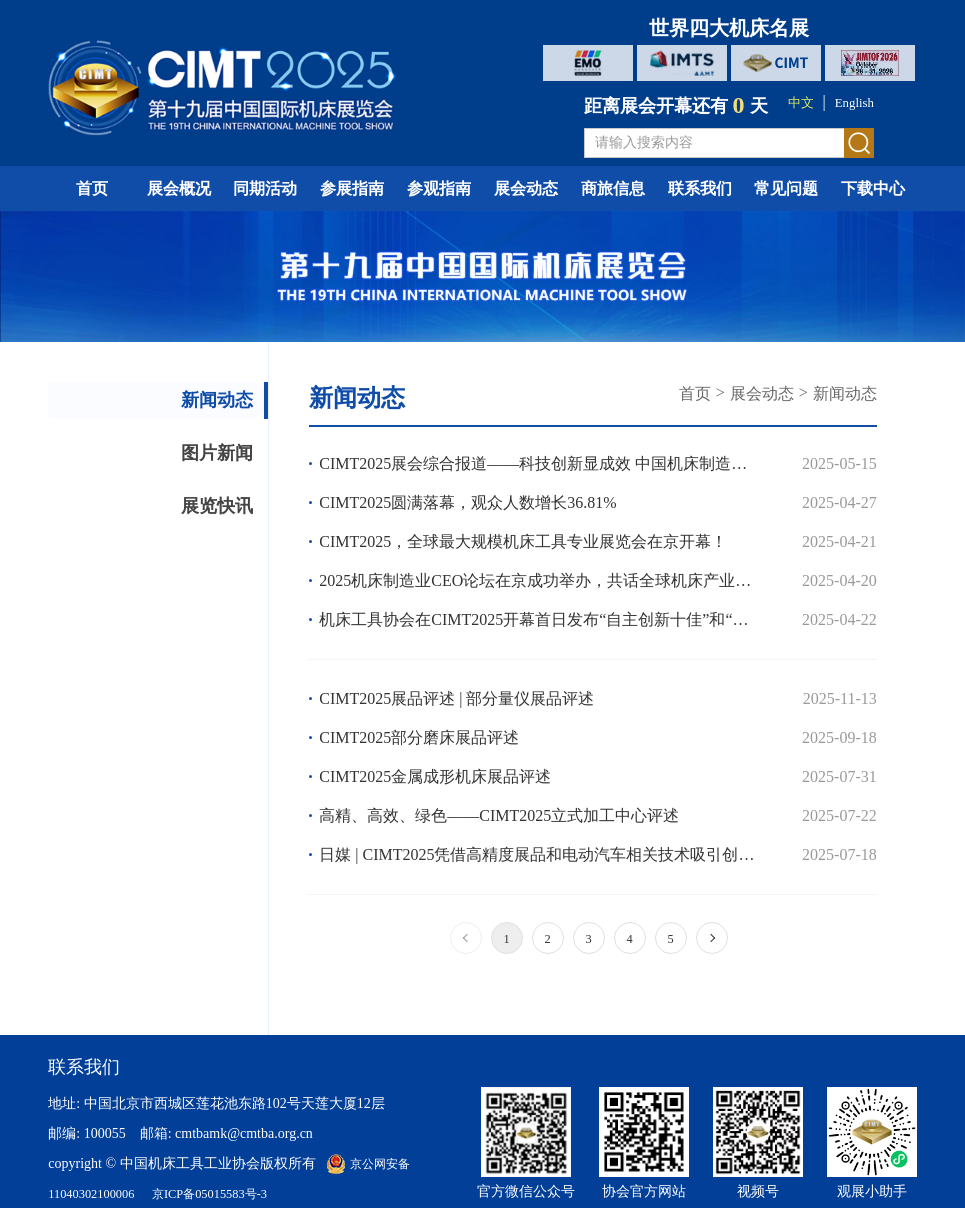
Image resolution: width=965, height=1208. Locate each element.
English (857, 102)
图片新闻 (193, 475)
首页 (92, 188)
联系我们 (700, 188)
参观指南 (439, 188)
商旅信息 (613, 188)
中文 (796, 102)
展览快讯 (193, 542)
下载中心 (873, 188)
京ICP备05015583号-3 (228, 1193)
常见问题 (786, 188)
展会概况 (179, 188)
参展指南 (352, 188)
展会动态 (526, 188)
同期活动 (265, 188)
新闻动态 (193, 408)
